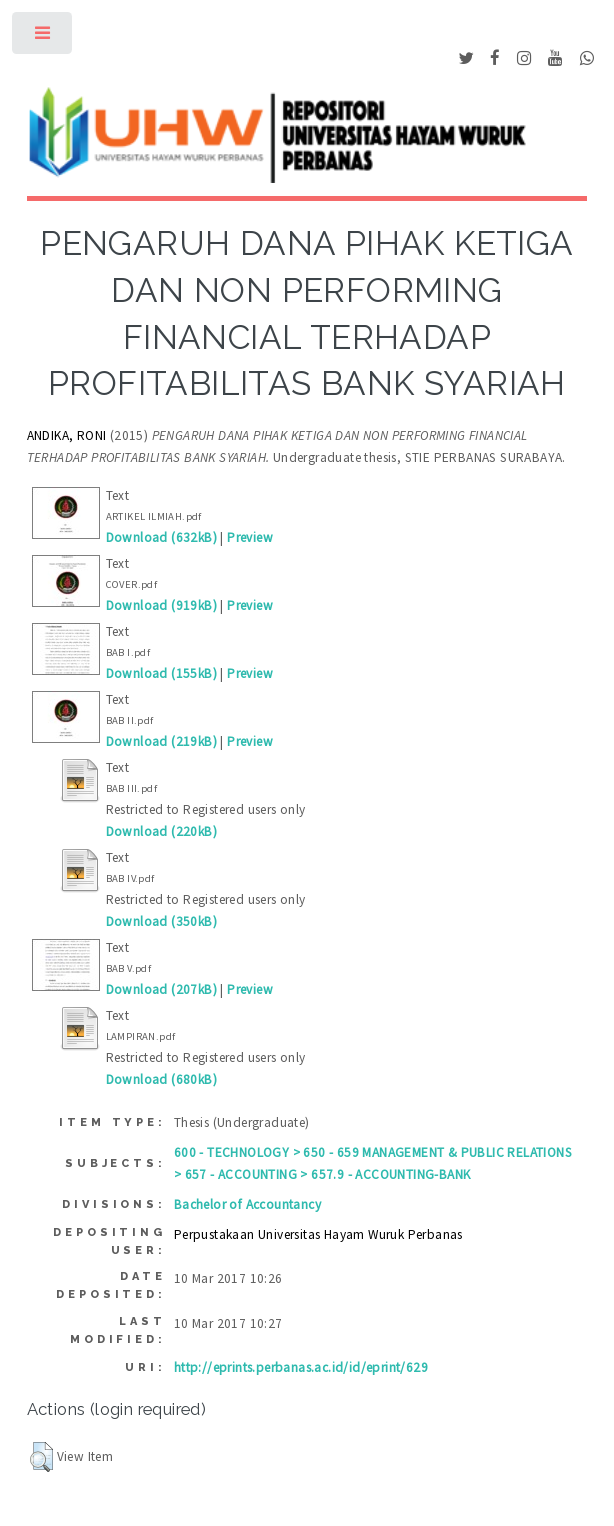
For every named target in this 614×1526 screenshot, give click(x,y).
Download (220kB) (161, 831)
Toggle (43, 37)
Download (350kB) (161, 921)
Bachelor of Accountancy (247, 1204)
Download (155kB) (161, 673)
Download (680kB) (161, 1079)
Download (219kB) (161, 741)
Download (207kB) (161, 989)
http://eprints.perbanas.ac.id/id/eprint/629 (301, 1367)
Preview (250, 537)
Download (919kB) (161, 605)
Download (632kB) (161, 537)
